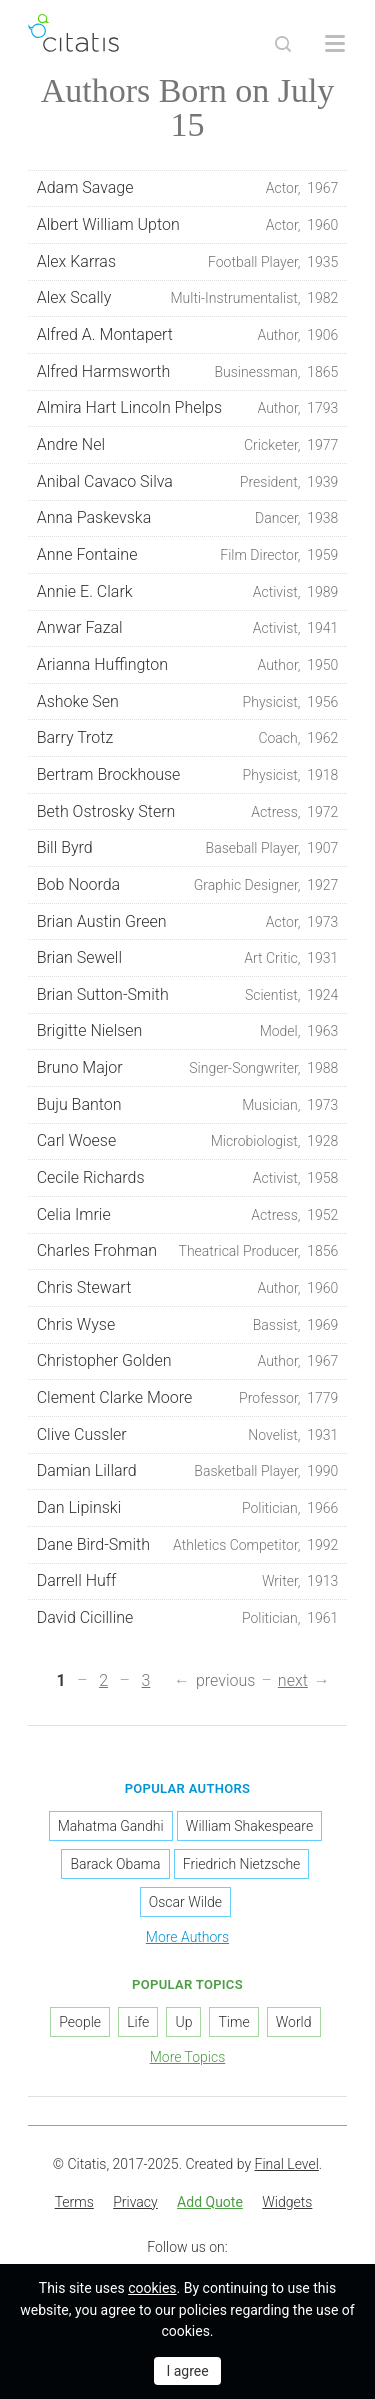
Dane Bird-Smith (188, 1545)
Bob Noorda (188, 885)
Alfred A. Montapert (188, 335)
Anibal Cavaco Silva (188, 482)
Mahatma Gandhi (111, 1826)
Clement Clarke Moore (188, 1398)
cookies (152, 2288)
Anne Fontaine (188, 555)
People (80, 2022)
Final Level (287, 2164)
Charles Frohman (188, 1251)
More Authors (187, 1937)
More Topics (188, 2057)
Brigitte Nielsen (188, 1031)
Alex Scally (188, 298)
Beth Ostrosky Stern (188, 812)
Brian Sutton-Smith (188, 995)
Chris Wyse (188, 1325)
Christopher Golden (188, 1361)
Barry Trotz (188, 738)
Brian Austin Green (188, 922)
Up (183, 2022)
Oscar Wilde (185, 1902)
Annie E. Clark (188, 592)
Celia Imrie (188, 1215)
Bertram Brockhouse (188, 775)
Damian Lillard (188, 1471)
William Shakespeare (249, 1826)
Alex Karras (188, 262)
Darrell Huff (188, 1581)
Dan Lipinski (188, 1508)
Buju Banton (188, 1105)
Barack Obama (115, 1864)
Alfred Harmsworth (188, 372)
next (293, 1680)
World (294, 2022)
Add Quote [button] (210, 2202)
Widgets (287, 2202)
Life (138, 2022)
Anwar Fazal (188, 628)
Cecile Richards (188, 1178)
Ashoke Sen (188, 702)
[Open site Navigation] (335, 44)
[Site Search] (283, 44)
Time (233, 2022)
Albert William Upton (188, 225)
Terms (74, 2202)
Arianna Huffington (188, 665)
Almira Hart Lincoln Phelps (188, 408)
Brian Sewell (188, 958)
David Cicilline (188, 1618)
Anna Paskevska (188, 518)
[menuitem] (74, 2203)
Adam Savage (188, 188)
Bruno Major (188, 1068)
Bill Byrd (188, 848)
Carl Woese (188, 1141)
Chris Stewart (188, 1288)
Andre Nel (188, 445)
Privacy (135, 2202)
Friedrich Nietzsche (242, 1864)
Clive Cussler (188, 1435)
